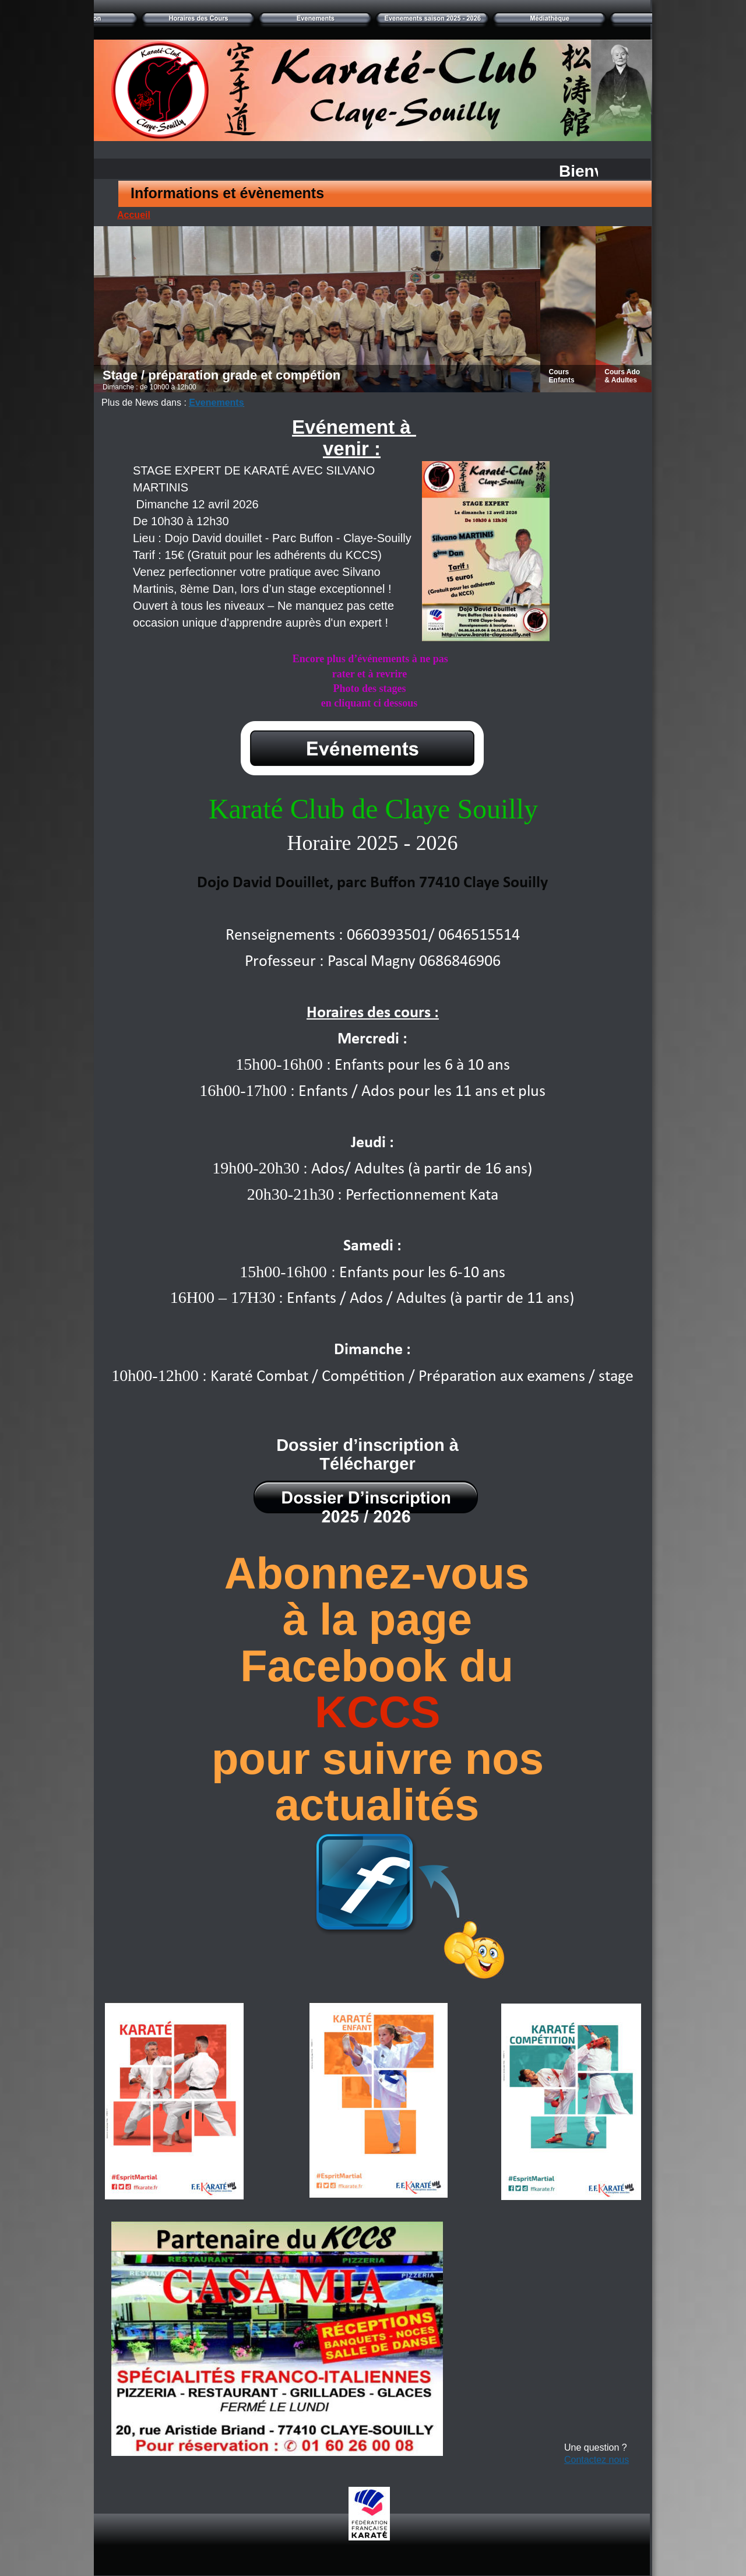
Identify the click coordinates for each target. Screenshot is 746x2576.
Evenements (216, 402)
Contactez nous (596, 2460)
